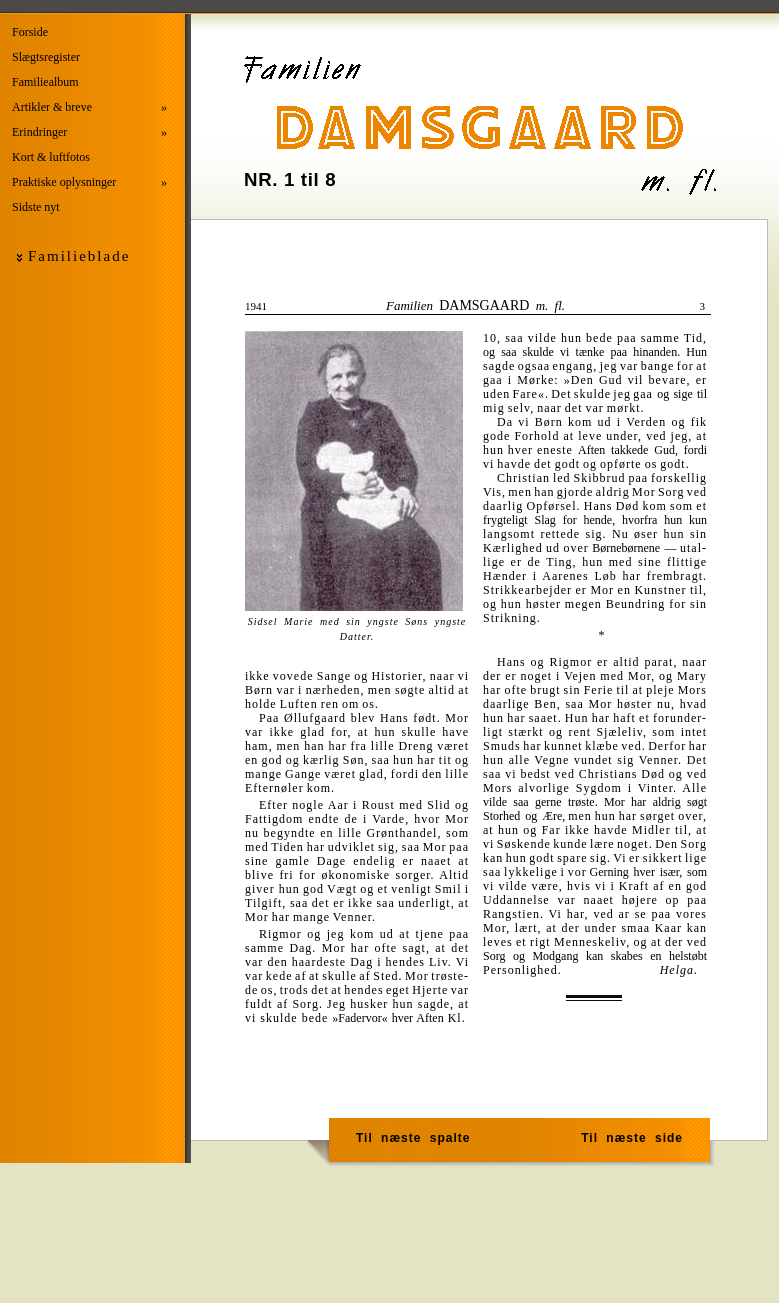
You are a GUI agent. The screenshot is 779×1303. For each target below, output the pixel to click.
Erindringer (89, 132)
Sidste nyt (36, 207)
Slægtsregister (46, 57)
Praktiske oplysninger (89, 182)
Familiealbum (45, 82)
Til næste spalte (413, 1138)
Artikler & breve (89, 107)
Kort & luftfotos (51, 157)
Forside (30, 32)
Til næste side (632, 1138)
